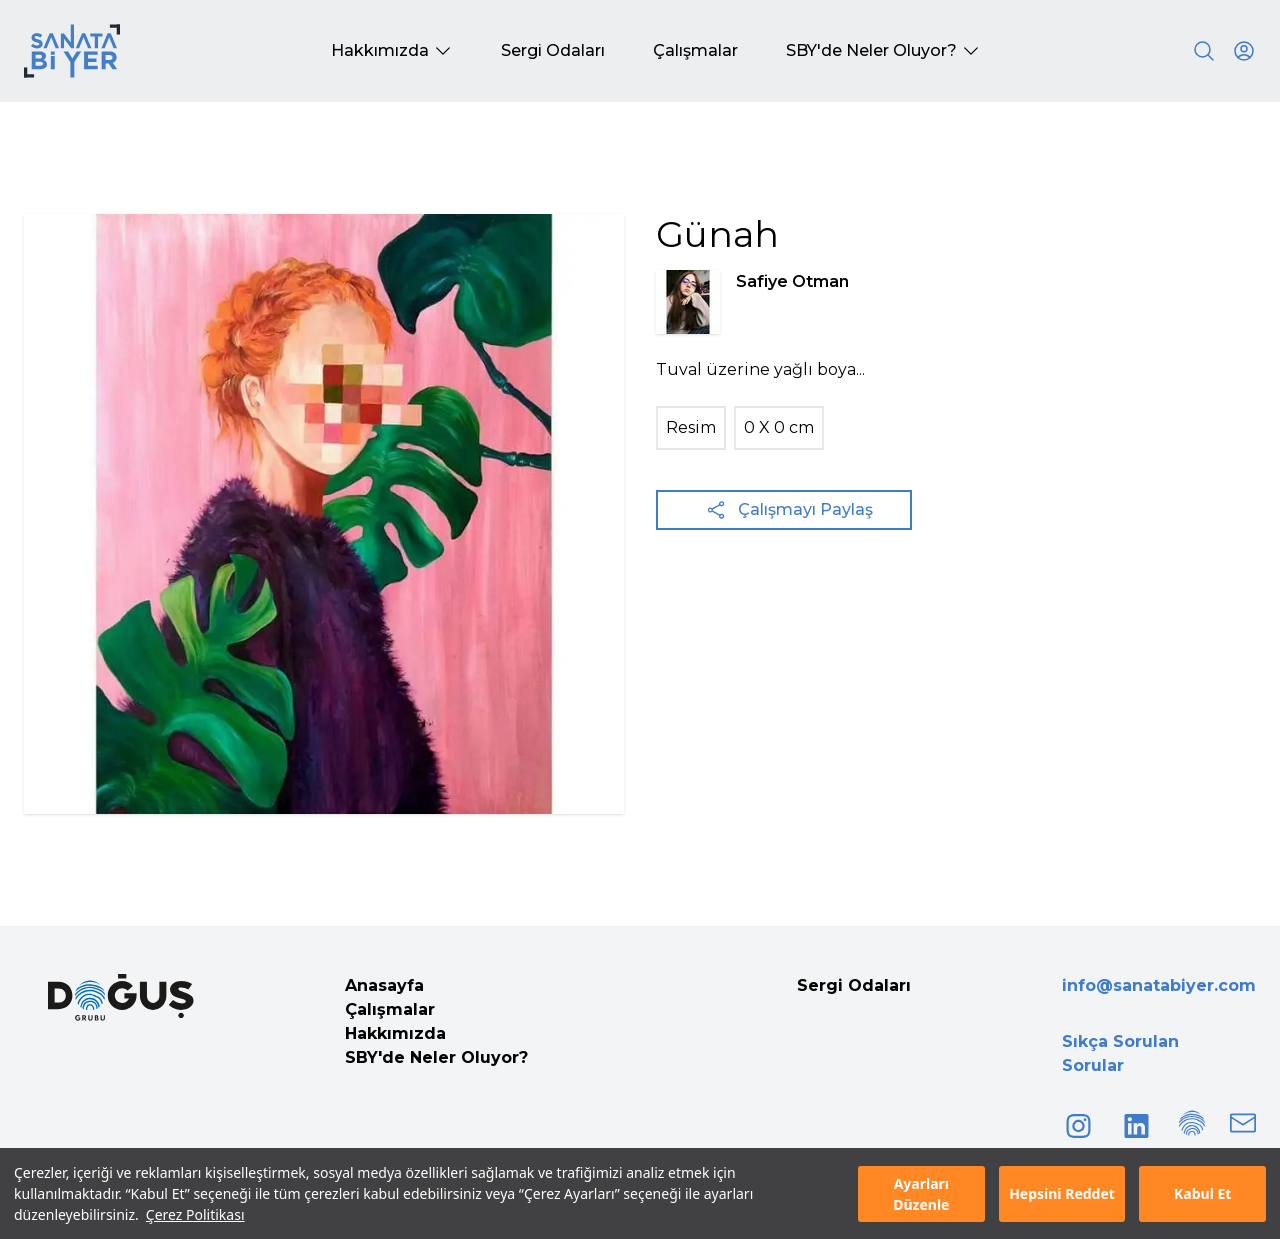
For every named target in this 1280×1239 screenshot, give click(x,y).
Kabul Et (1202, 1193)
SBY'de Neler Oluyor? (436, 1057)
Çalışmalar (390, 1009)
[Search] (1204, 51)
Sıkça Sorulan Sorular (1120, 1053)
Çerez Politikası (195, 1214)
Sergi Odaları (854, 985)
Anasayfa (384, 985)
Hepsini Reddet (1062, 1193)
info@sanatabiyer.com (1159, 985)
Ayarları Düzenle (921, 1194)
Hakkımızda (395, 1033)
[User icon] (1244, 51)
